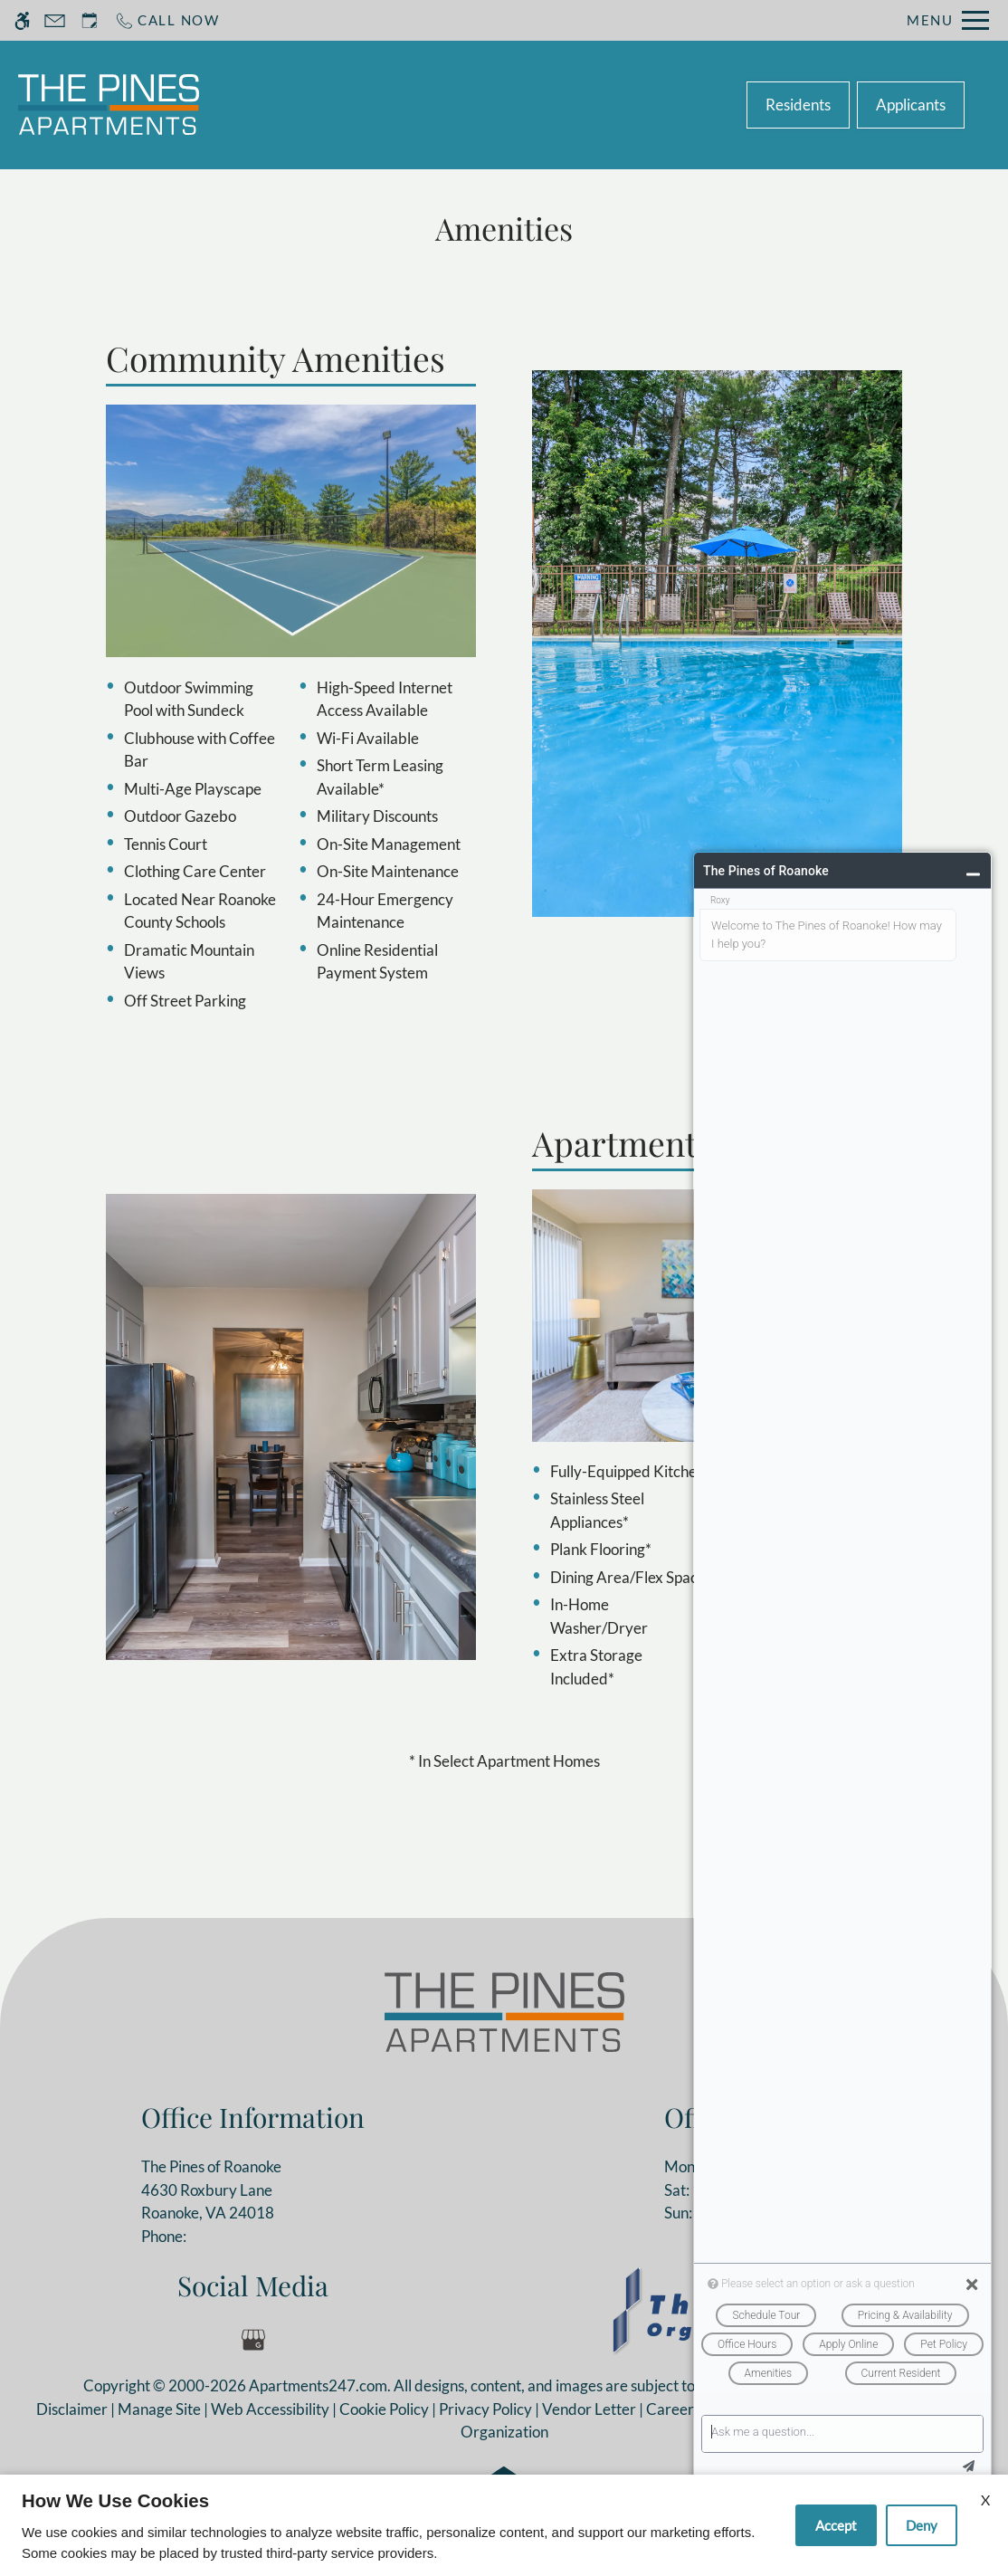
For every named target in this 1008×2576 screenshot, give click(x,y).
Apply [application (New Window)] (547, 104)
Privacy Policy (485, 2409)
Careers (673, 2409)
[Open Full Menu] (947, 20)
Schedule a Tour (437, 104)
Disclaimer (72, 2409)
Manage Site (159, 2409)
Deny (921, 2525)
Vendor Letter (589, 2409)
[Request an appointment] (89, 20)
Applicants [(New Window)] (911, 104)
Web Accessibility (270, 2409)
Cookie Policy (384, 2409)
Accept (836, 2525)
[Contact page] (54, 20)
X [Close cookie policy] (985, 2499)
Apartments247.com (318, 2385)
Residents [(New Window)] (798, 104)
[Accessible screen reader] (22, 20)
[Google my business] (253, 2340)
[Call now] (167, 20)
